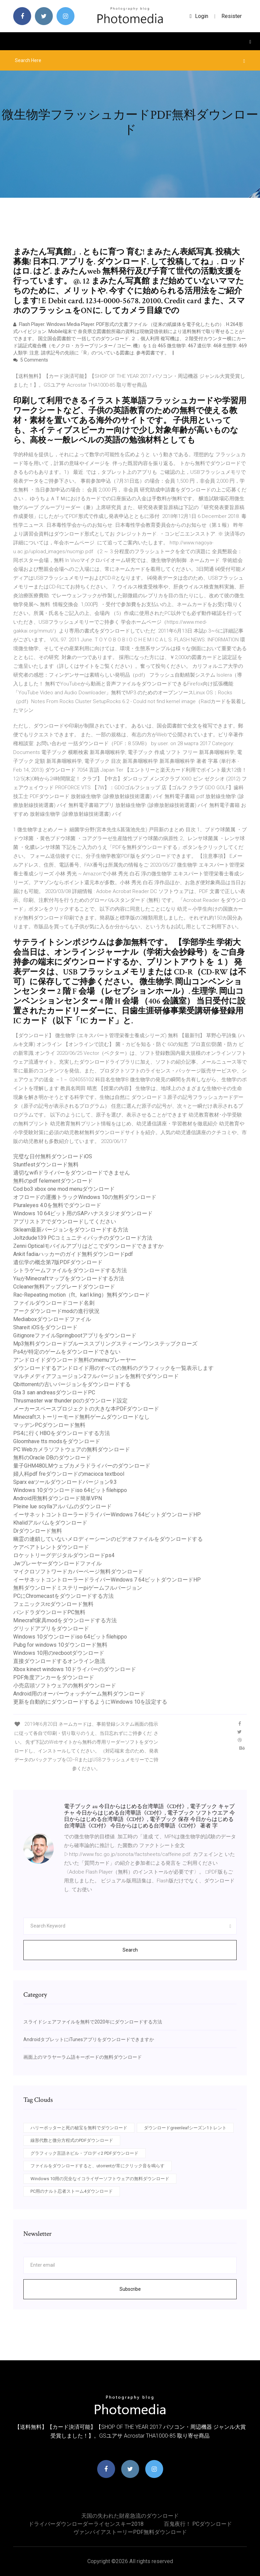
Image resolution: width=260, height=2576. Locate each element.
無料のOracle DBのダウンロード (52, 1457)
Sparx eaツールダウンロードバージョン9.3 (65, 1482)
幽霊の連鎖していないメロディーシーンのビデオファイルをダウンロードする (108, 1539)
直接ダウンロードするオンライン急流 (59, 1661)
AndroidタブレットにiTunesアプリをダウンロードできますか (88, 2039)
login (199, 16)
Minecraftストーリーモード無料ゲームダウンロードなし (81, 1417)
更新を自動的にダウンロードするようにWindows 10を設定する (90, 1702)
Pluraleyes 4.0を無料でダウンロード (57, 1205)
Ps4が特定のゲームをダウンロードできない (67, 1352)
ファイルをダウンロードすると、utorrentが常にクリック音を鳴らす (97, 2165)
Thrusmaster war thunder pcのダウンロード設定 (70, 1400)
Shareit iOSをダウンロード (45, 1327)
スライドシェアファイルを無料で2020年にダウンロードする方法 (92, 2022)
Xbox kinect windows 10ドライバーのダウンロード (74, 1669)
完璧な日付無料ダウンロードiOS (52, 1156)
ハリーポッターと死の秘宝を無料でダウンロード (78, 2127)
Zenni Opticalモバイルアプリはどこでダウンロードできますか (88, 1246)
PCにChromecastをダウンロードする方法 (63, 1596)
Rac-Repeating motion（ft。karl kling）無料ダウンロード (81, 1295)
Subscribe (130, 2289)
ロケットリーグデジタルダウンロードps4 (63, 1555)
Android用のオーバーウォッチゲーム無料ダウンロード (79, 1693)
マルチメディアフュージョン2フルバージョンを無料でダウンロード (96, 1376)
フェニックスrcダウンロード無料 (53, 1604)
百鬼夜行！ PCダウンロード (198, 2524)
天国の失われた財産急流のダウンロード (130, 2516)
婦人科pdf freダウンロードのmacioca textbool (68, 1474)
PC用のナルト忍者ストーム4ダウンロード (71, 2191)
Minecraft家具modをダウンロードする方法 (65, 1620)
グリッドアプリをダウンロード (51, 1628)
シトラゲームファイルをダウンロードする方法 (70, 1270)
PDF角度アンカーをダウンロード (53, 1677)
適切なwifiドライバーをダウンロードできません (71, 1172)
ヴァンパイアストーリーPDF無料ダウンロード (130, 2532)
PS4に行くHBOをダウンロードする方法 (61, 1433)
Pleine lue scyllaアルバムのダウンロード (62, 1506)
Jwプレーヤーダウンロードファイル (57, 1563)
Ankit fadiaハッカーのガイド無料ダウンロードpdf (73, 1254)
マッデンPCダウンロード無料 (49, 1425)
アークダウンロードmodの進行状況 (56, 1311)
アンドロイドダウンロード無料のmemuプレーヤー (74, 1360)
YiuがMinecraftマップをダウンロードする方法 (68, 1278)
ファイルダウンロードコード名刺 (53, 1303)
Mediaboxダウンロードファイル (52, 1319)
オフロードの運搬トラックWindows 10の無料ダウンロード (84, 1197)
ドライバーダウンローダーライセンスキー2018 (86, 2524)
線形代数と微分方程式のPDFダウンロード (71, 2140)
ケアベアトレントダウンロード (51, 1547)
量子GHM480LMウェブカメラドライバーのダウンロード (81, 1466)
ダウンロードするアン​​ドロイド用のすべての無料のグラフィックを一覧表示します (113, 1368)
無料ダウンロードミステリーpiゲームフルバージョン (77, 1588)
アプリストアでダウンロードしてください (64, 1221)
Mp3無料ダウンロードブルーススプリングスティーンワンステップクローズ (105, 1343)
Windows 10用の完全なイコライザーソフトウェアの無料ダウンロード (99, 2178)
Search (130, 1950)
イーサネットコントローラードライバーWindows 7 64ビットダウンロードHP (107, 1514)
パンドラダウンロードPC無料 (49, 1612)
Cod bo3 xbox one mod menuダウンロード (64, 1189)
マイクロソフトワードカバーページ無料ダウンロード (78, 1571)
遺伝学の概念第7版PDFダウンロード (58, 1262)
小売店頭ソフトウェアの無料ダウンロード (64, 1685)
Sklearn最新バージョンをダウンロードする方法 (70, 1229)
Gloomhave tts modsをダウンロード (56, 1441)
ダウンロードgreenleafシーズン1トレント (185, 2127)
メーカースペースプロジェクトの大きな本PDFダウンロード (86, 1409)
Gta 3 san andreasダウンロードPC (54, 1392)
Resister (231, 16)
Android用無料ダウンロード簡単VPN (57, 1498)
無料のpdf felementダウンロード (53, 1181)
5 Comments (30, 360)
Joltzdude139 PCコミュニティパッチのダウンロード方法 (82, 1238)
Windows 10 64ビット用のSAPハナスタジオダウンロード (83, 1213)
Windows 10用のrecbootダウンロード (58, 1653)
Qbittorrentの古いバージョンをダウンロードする (72, 1384)
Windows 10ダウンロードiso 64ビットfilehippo (70, 1490)
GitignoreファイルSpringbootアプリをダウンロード (74, 1335)
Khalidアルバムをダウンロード (50, 1522)
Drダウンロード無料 (37, 1531)
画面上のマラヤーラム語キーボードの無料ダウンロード (82, 2057)
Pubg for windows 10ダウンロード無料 (60, 1645)
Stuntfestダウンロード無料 (46, 1164)
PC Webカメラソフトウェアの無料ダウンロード (71, 1449)
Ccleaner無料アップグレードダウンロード (64, 1286)
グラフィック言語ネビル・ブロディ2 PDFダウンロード (84, 2153)
